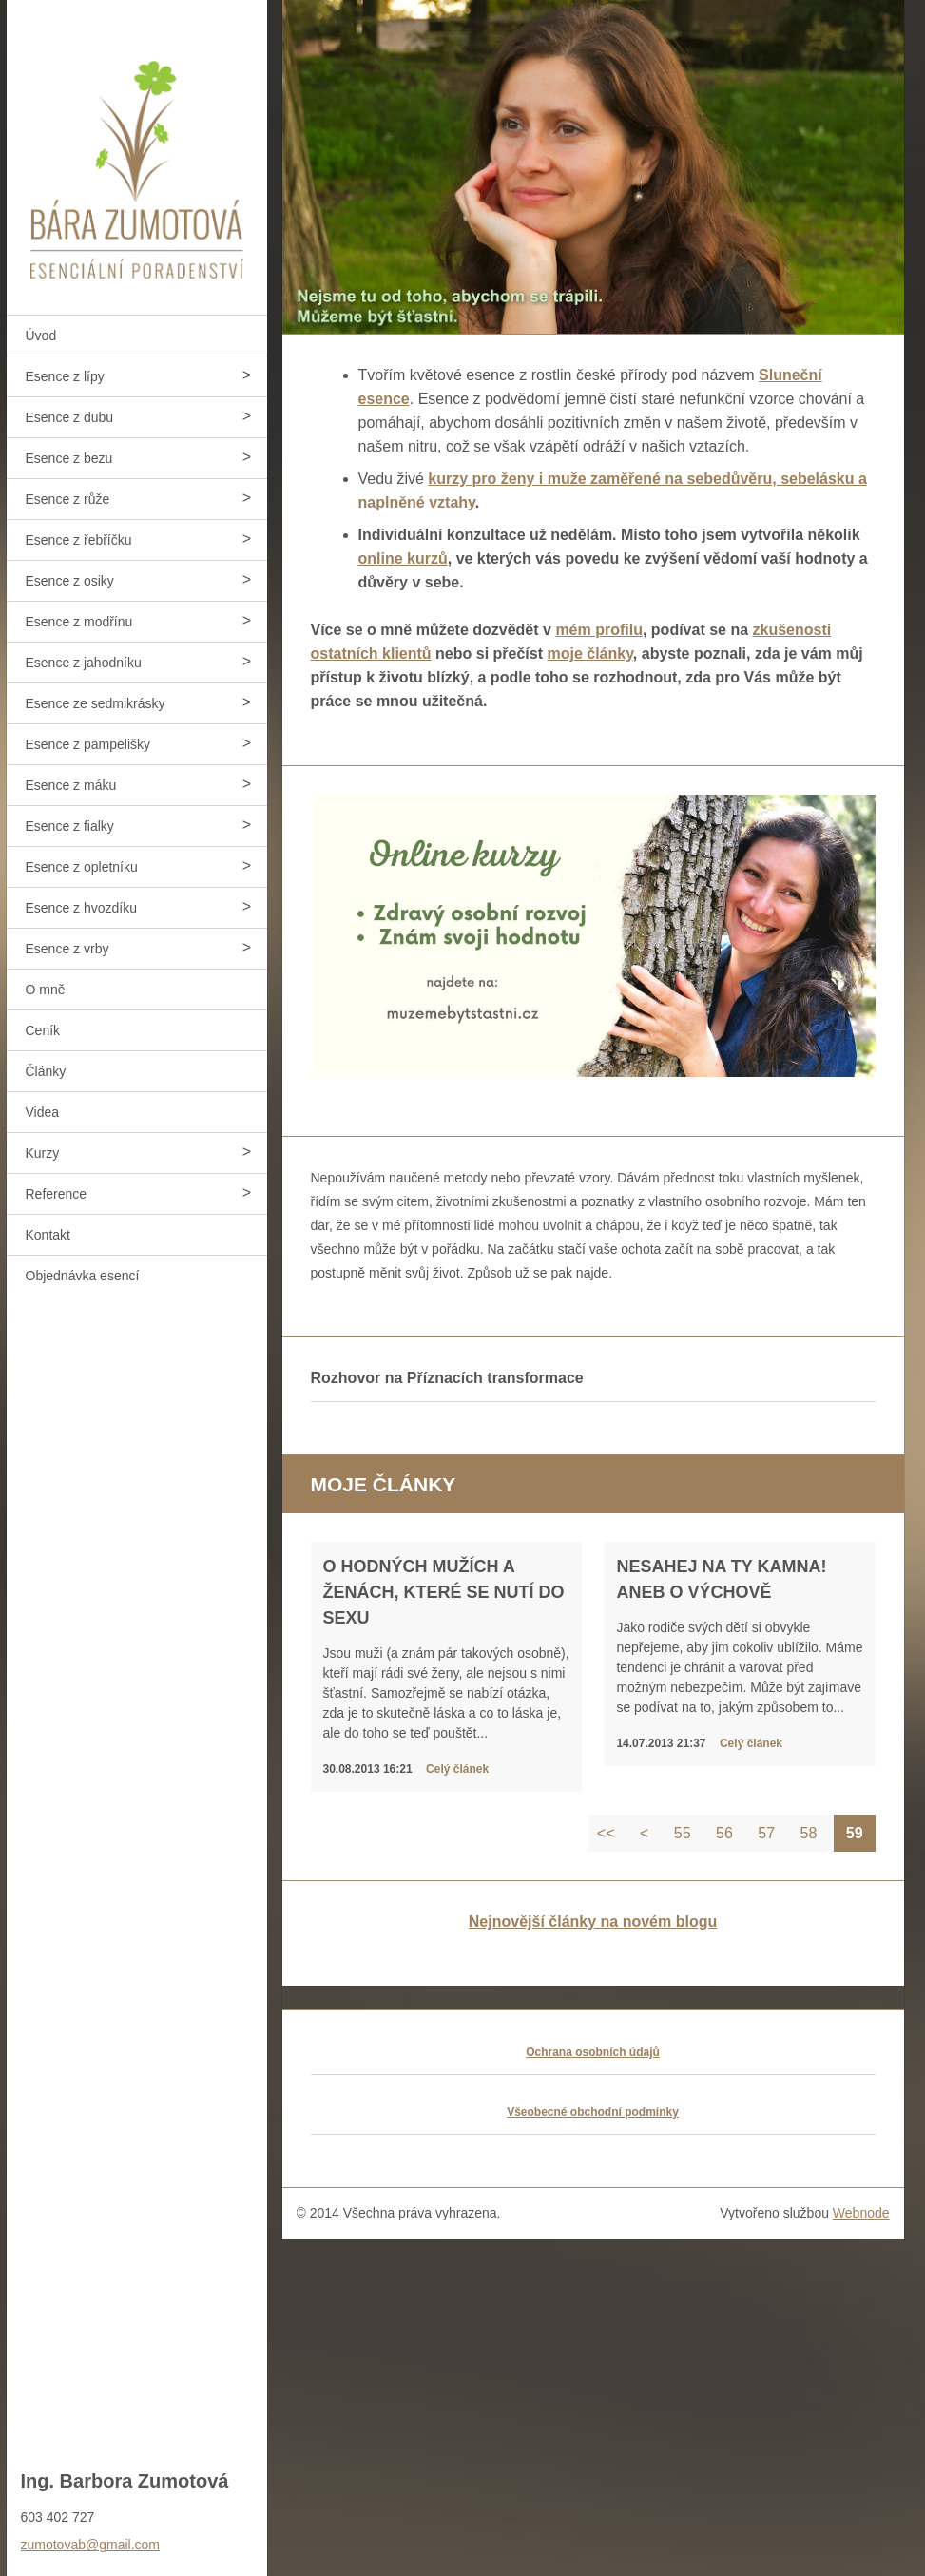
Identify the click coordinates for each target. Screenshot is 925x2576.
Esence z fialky (70, 826)
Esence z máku (71, 785)
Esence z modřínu (79, 621)
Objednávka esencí (83, 1275)
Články (46, 1071)
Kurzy (43, 1153)
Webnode (861, 2212)
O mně (46, 989)
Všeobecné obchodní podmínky (593, 2112)
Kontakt (48, 1234)
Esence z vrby (67, 948)
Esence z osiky (70, 580)
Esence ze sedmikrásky (95, 703)
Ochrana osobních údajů (593, 2052)
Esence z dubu (70, 417)
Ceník (43, 1030)
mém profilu (599, 630)
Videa (43, 1112)
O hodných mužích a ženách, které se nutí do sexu (444, 1592)
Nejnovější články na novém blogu (593, 1921)
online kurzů (403, 558)
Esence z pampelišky (88, 744)
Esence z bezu (69, 458)
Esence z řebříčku (79, 540)
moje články (589, 653)
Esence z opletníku (82, 867)
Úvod (41, 335)
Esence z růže (68, 499)
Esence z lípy (65, 376)
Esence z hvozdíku (82, 907)
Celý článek (457, 1769)
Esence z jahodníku (84, 662)
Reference (56, 1193)
